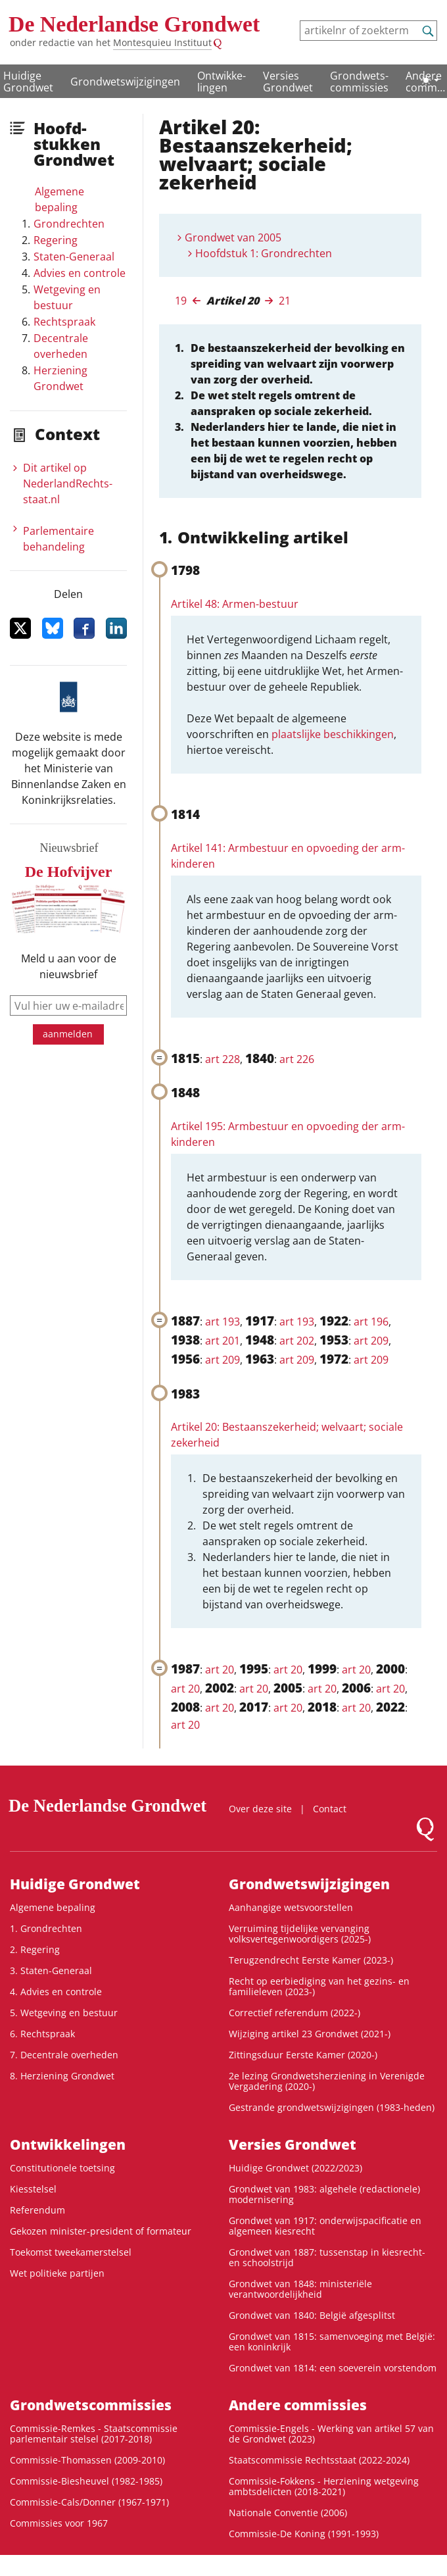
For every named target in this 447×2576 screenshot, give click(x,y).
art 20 (219, 1669)
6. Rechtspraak (42, 2033)
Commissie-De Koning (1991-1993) (304, 2533)
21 (285, 300)
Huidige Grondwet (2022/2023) (295, 2168)
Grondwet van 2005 (233, 237)
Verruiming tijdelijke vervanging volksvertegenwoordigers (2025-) (300, 1933)
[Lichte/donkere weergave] (430, 80)
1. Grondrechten (46, 1928)
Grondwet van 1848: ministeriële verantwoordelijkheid (300, 2288)
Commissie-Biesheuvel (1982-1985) (86, 2481)
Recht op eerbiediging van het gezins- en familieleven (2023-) (319, 1986)
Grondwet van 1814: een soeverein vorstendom (332, 2368)
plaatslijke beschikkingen (332, 734)
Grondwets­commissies (359, 81)
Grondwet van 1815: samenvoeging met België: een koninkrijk (332, 2341)
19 (181, 300)
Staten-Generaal (74, 256)
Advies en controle (80, 273)
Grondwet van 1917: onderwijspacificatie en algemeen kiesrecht (325, 2225)
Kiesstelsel (33, 2189)
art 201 (222, 1340)
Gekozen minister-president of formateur (100, 2231)
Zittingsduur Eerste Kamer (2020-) (303, 2054)
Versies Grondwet (288, 81)
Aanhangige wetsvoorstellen (291, 1907)
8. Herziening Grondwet (62, 2075)
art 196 (371, 1321)
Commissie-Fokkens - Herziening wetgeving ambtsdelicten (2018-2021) (324, 2486)
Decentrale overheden (61, 346)
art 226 (296, 1059)
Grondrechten (69, 223)
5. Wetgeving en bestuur (64, 2012)
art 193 (222, 1321)
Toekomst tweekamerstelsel (70, 2252)
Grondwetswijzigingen (125, 81)
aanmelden (68, 1034)
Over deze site (260, 1808)
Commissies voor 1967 (59, 2523)
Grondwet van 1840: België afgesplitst (312, 2315)
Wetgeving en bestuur (67, 297)
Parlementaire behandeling (58, 539)
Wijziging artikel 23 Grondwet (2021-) (309, 2033)
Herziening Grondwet (60, 378)
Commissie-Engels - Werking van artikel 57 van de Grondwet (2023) (331, 2433)
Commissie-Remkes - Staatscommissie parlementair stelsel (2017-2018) (93, 2433)
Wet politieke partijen (57, 2273)
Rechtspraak (64, 321)
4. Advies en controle (56, 1991)
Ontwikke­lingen (221, 81)
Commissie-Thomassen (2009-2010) (87, 2460)
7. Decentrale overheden (64, 2054)
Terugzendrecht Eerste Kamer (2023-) (311, 1960)
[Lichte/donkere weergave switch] (430, 80)
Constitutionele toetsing (62, 2168)
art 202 (296, 1340)
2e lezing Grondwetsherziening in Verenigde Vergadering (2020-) (327, 2081)
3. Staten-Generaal (51, 1970)
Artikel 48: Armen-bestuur (234, 604)
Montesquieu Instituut (162, 42)
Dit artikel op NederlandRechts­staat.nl (67, 483)
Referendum (37, 2210)
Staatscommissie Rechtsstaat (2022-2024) (319, 2460)
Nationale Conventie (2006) (288, 2512)
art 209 (371, 1340)
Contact (329, 1808)
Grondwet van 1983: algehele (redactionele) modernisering (324, 2194)
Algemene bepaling (59, 199)
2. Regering (35, 1949)
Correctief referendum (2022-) (294, 2012)
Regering (56, 240)
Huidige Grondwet (28, 81)
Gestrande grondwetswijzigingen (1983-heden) (332, 2107)
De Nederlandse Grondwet (134, 24)
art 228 (222, 1059)
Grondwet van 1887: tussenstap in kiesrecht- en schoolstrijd (327, 2257)
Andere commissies (298, 2405)
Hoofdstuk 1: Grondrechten (263, 253)
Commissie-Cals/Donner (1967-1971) (89, 2502)
